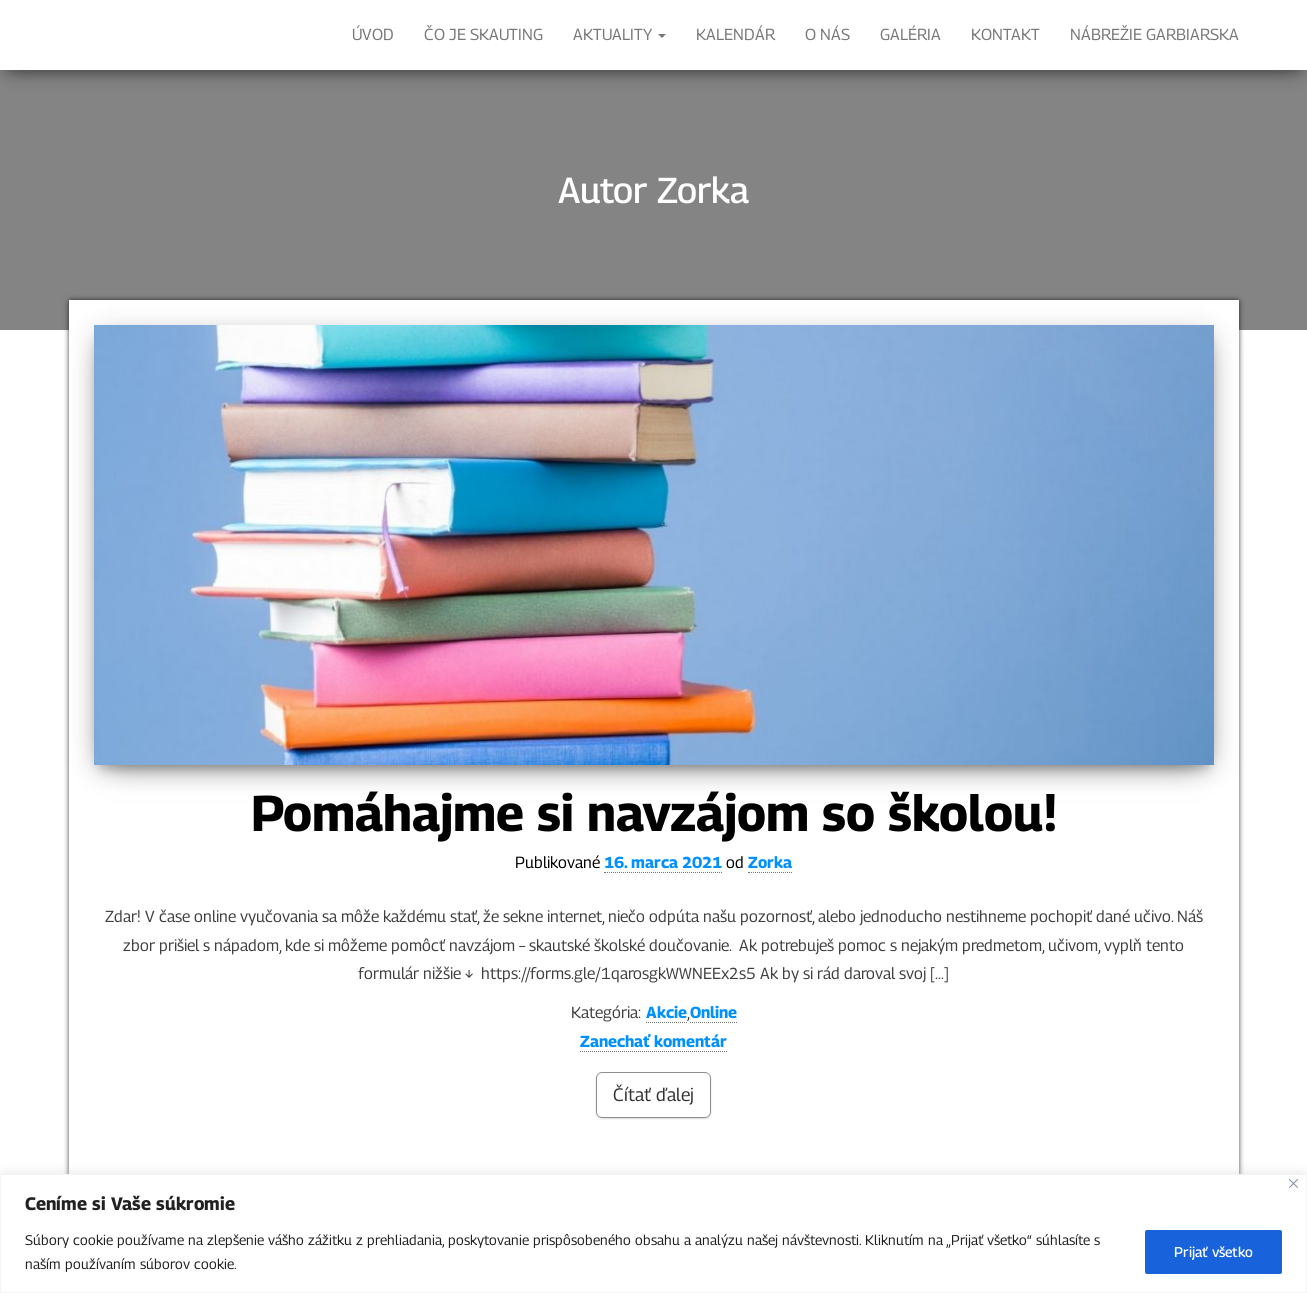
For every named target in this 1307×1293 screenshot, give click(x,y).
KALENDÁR (735, 34)
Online (713, 1012)
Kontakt (1005, 34)
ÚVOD (373, 34)
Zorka (770, 862)
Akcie (666, 1012)
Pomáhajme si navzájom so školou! (654, 812)
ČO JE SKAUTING (483, 34)
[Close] (1293, 1183)
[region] (653, 1233)
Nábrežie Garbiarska (1154, 34)
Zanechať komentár (653, 1041)
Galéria (910, 34)
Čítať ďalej (653, 1094)
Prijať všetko (1213, 1251)
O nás (827, 34)
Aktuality (619, 34)
